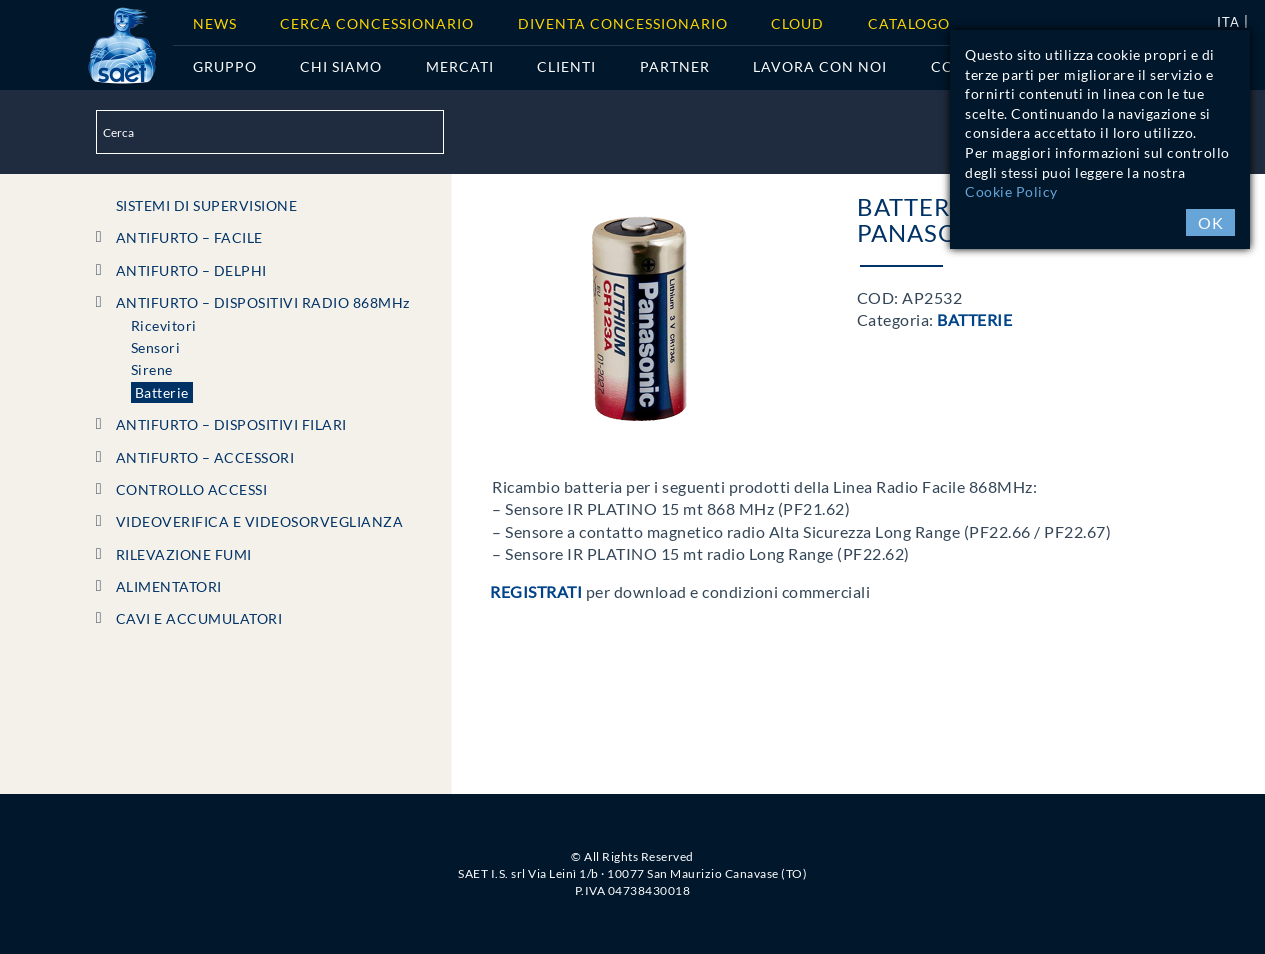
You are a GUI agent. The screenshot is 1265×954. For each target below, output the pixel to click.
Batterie (162, 392)
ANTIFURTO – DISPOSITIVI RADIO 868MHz (263, 302)
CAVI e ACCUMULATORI (199, 618)
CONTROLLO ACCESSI (192, 489)
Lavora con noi (820, 66)
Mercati (460, 66)
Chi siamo (341, 66)
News (215, 23)
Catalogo (909, 23)
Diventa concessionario (623, 23)
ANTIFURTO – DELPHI (191, 270)
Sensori (156, 347)
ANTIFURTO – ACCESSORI (205, 457)
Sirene (152, 369)
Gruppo (225, 66)
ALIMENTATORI (169, 586)
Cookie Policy (1011, 191)
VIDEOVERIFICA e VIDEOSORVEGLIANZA (260, 521)
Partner (675, 66)
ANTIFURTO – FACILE (189, 237)
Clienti (566, 66)
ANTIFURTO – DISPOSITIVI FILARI (231, 424)
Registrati (536, 591)
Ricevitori (164, 325)
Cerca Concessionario (377, 23)
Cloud (797, 23)
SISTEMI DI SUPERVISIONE (207, 205)
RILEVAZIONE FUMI (184, 554)
